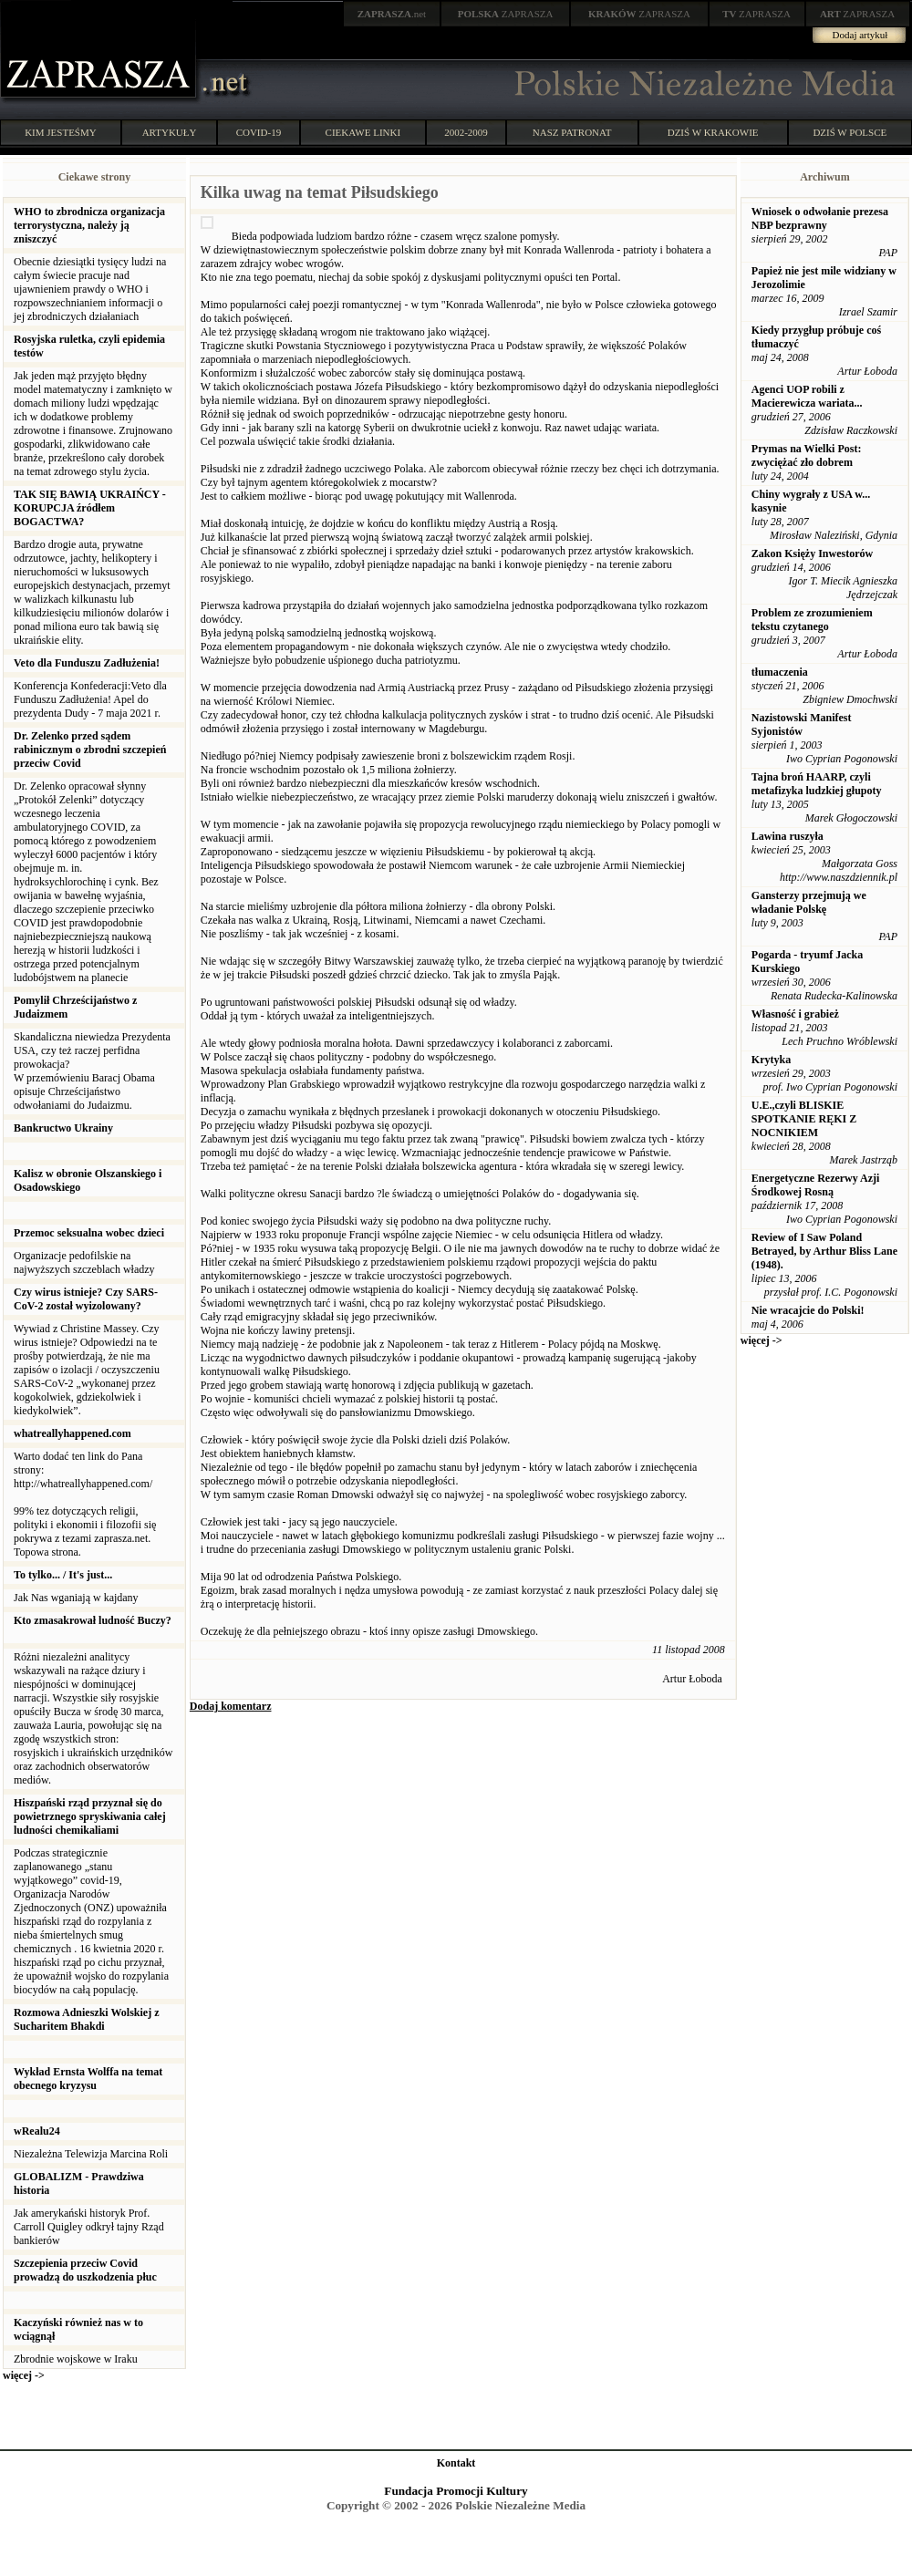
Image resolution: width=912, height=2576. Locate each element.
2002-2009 (466, 132)
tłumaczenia (779, 672)
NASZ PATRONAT (572, 132)
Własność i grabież (795, 1014)
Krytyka (771, 1059)
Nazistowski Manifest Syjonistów (801, 724)
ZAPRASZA (506, 13)
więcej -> (24, 2375)
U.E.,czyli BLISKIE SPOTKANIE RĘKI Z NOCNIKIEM (803, 1119)
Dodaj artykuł (860, 34)
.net (392, 13)
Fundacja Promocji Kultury (455, 2491)
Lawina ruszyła (787, 836)
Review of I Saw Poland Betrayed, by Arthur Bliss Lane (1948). (824, 1251)
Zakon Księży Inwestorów (812, 553)
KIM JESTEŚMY (61, 132)
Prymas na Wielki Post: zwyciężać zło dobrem (806, 455)
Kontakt (456, 2463)
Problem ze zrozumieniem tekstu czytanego (812, 619)
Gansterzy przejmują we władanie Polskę (808, 902)
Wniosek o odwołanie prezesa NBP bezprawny (819, 218)
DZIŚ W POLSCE (849, 132)
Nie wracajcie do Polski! (808, 1310)
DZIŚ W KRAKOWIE (713, 132)
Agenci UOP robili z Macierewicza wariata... (807, 396)
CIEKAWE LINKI (363, 132)
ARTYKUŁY (169, 132)
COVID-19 (259, 132)
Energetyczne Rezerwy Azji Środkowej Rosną (815, 1185)
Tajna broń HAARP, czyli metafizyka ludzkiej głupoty (816, 784)
